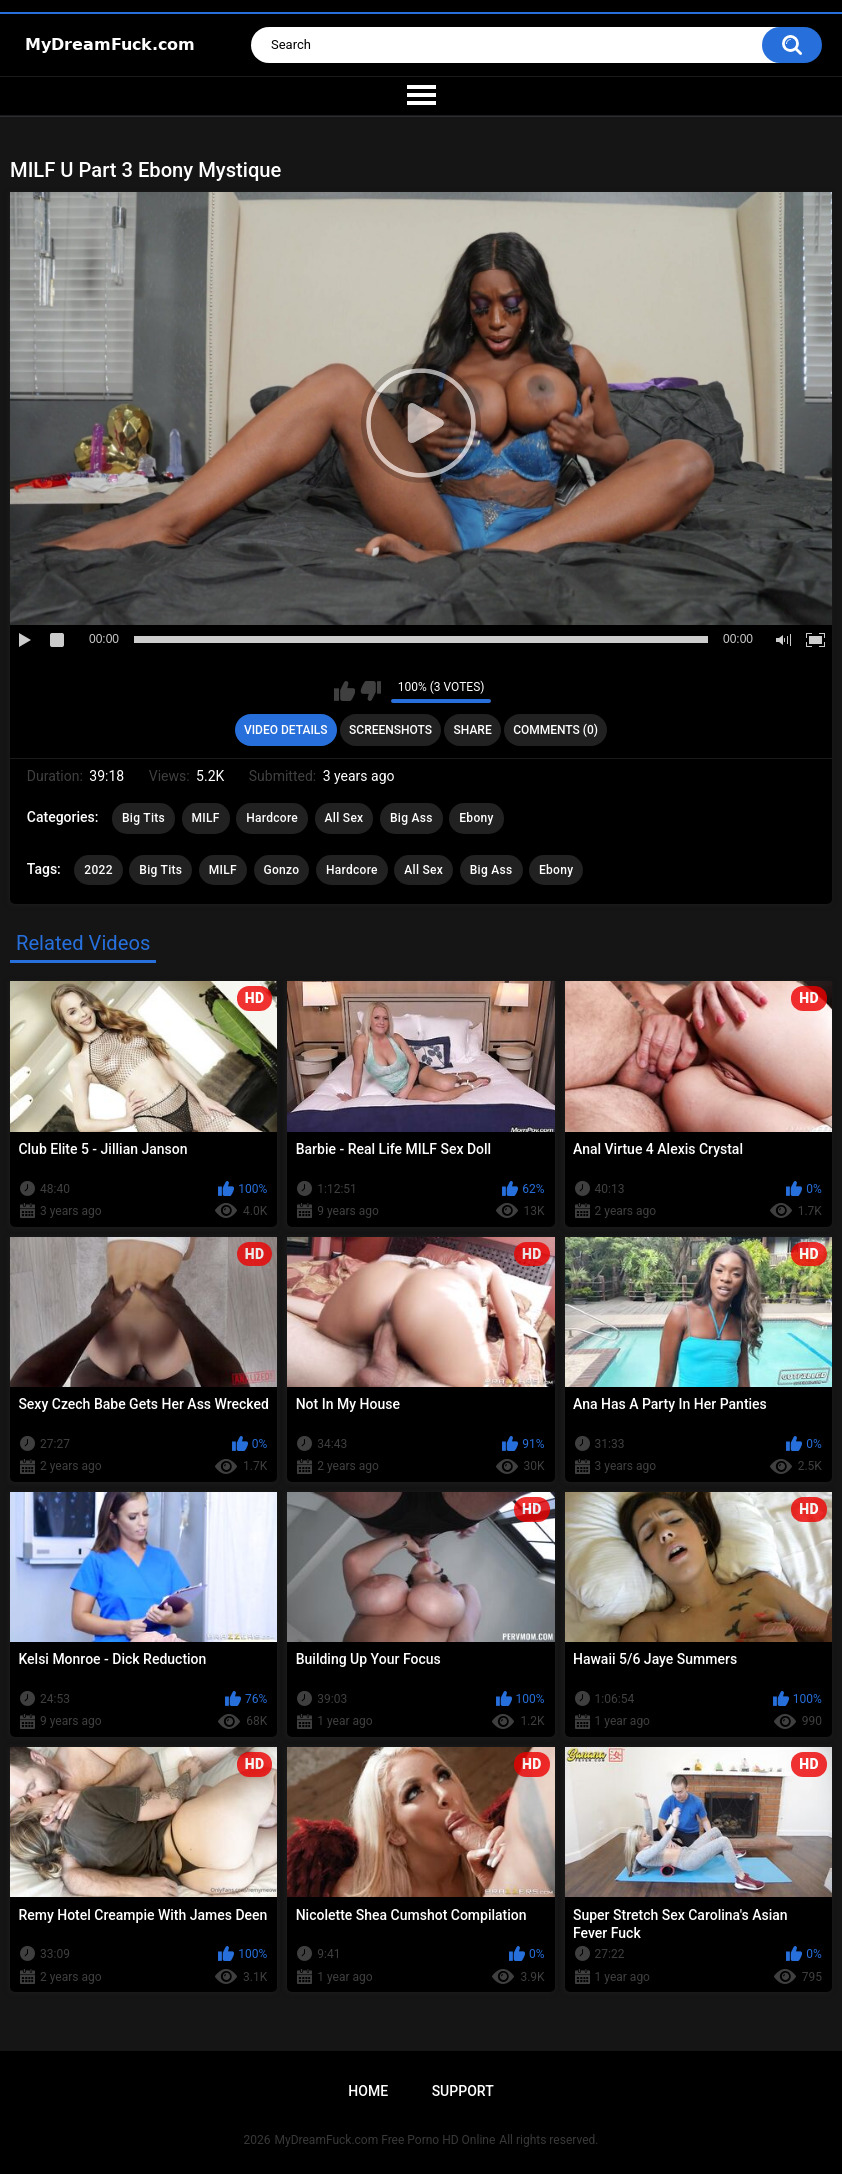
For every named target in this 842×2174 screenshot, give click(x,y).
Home (368, 2091)
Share (473, 730)
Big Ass (411, 818)
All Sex (344, 818)
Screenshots (390, 730)
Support (463, 2091)
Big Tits (143, 818)
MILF (206, 818)
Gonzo (282, 870)
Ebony (476, 818)
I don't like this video (370, 691)
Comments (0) (555, 730)
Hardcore (272, 818)
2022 (98, 870)
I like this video (344, 691)
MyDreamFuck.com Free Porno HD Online (385, 2140)
